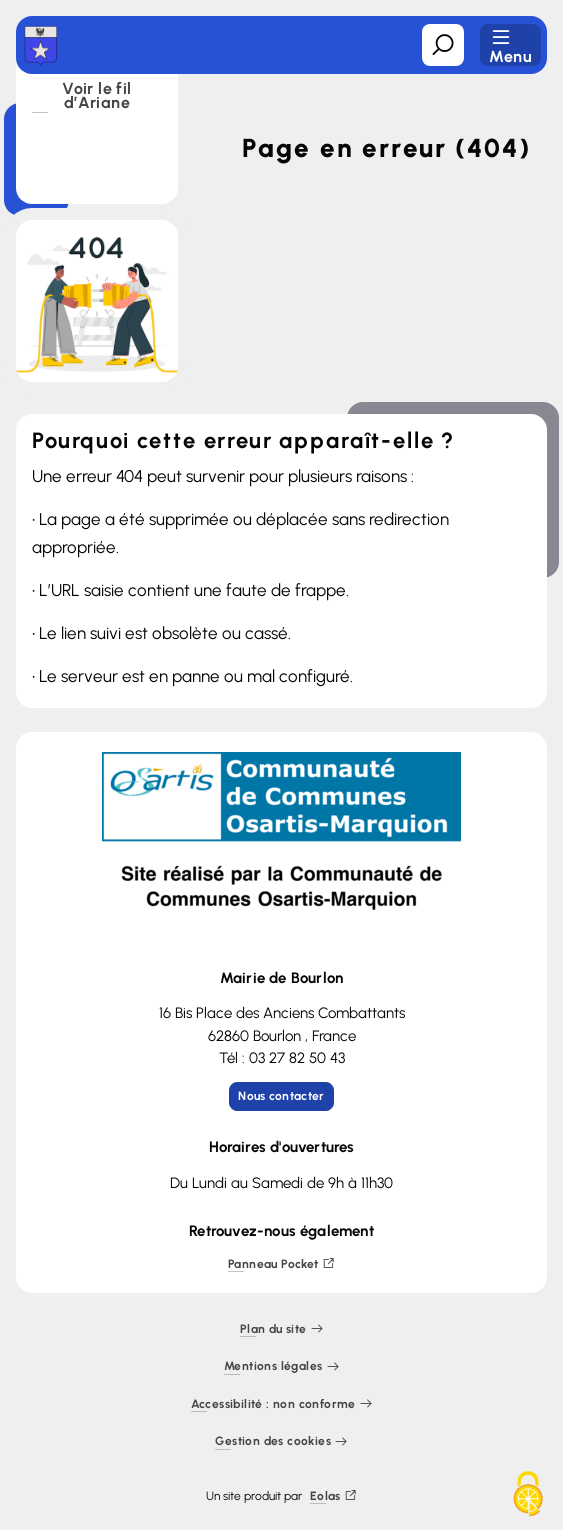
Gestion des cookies (281, 1442)
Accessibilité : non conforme (282, 1404)
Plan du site (281, 1329)
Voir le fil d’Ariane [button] (96, 97)
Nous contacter (281, 1096)
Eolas (333, 1496)
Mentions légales (281, 1367)
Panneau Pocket (281, 1264)
